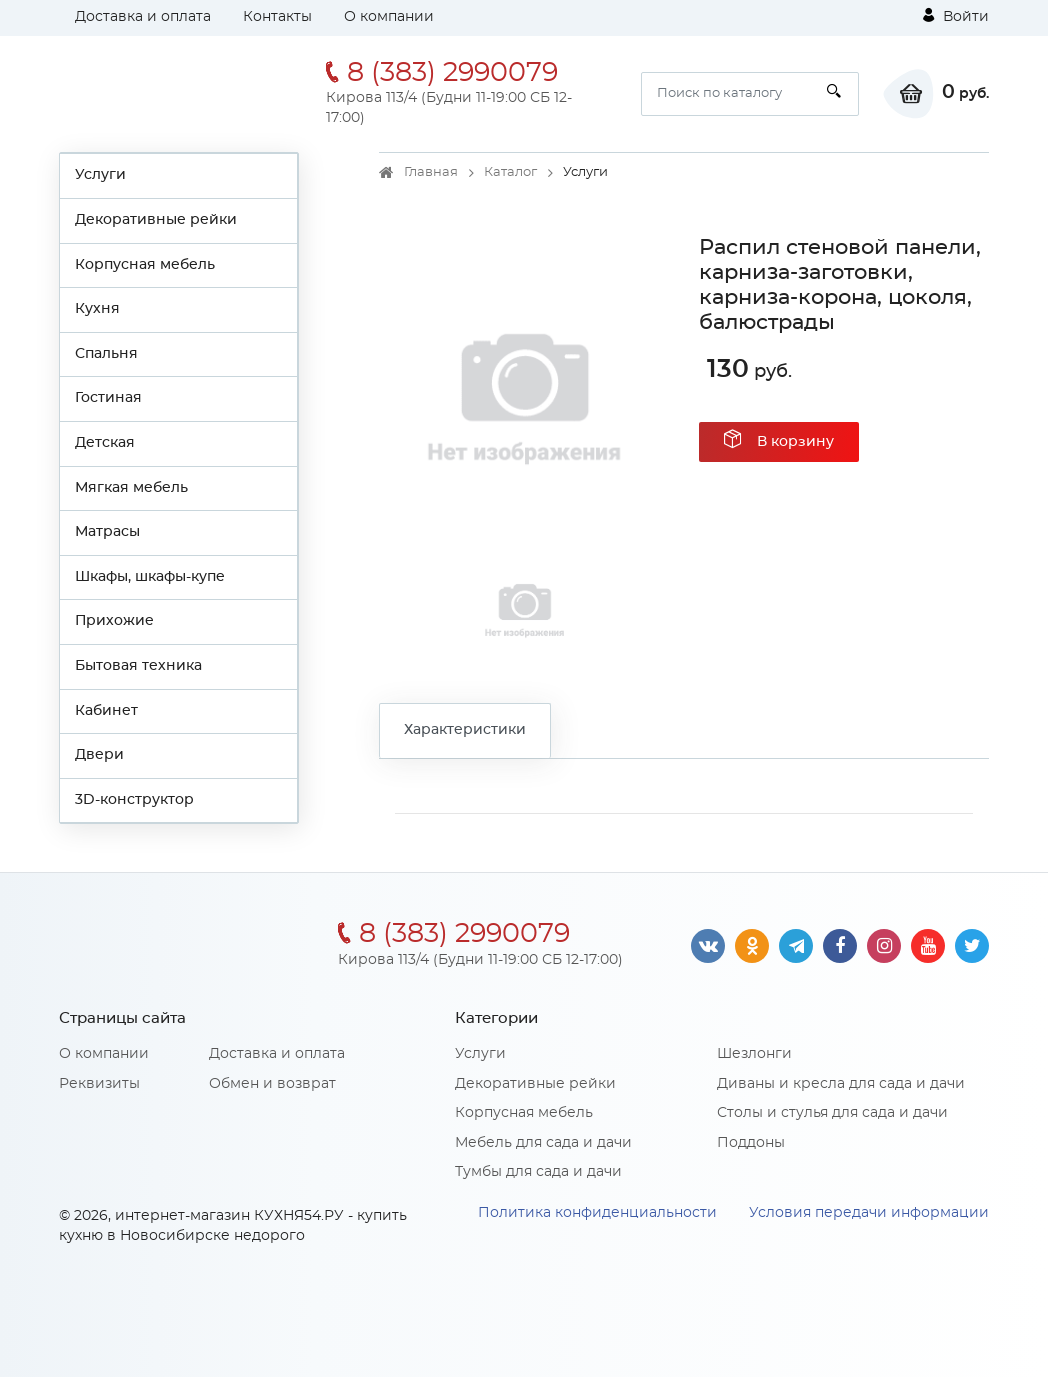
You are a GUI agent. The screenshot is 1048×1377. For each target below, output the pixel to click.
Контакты (277, 17)
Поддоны (751, 1143)
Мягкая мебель (131, 488)
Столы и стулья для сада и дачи (832, 1113)
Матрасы (107, 532)
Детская (105, 443)
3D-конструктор (134, 800)
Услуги (100, 175)
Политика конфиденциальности (597, 1213)
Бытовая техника (138, 666)
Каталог (510, 172)
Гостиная (108, 398)
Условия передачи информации (869, 1213)
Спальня (106, 354)
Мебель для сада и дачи (543, 1143)
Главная (431, 172)
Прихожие (114, 621)
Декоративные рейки (156, 220)
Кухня (97, 309)
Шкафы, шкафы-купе (150, 577)
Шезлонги (754, 1054)
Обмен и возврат (272, 1084)
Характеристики (465, 730)
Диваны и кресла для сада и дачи (841, 1084)
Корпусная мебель (145, 265)
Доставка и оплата (143, 17)
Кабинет (106, 711)
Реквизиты (99, 1084)
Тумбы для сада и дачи (538, 1172)
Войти (956, 16)
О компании (389, 17)
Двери (99, 755)
